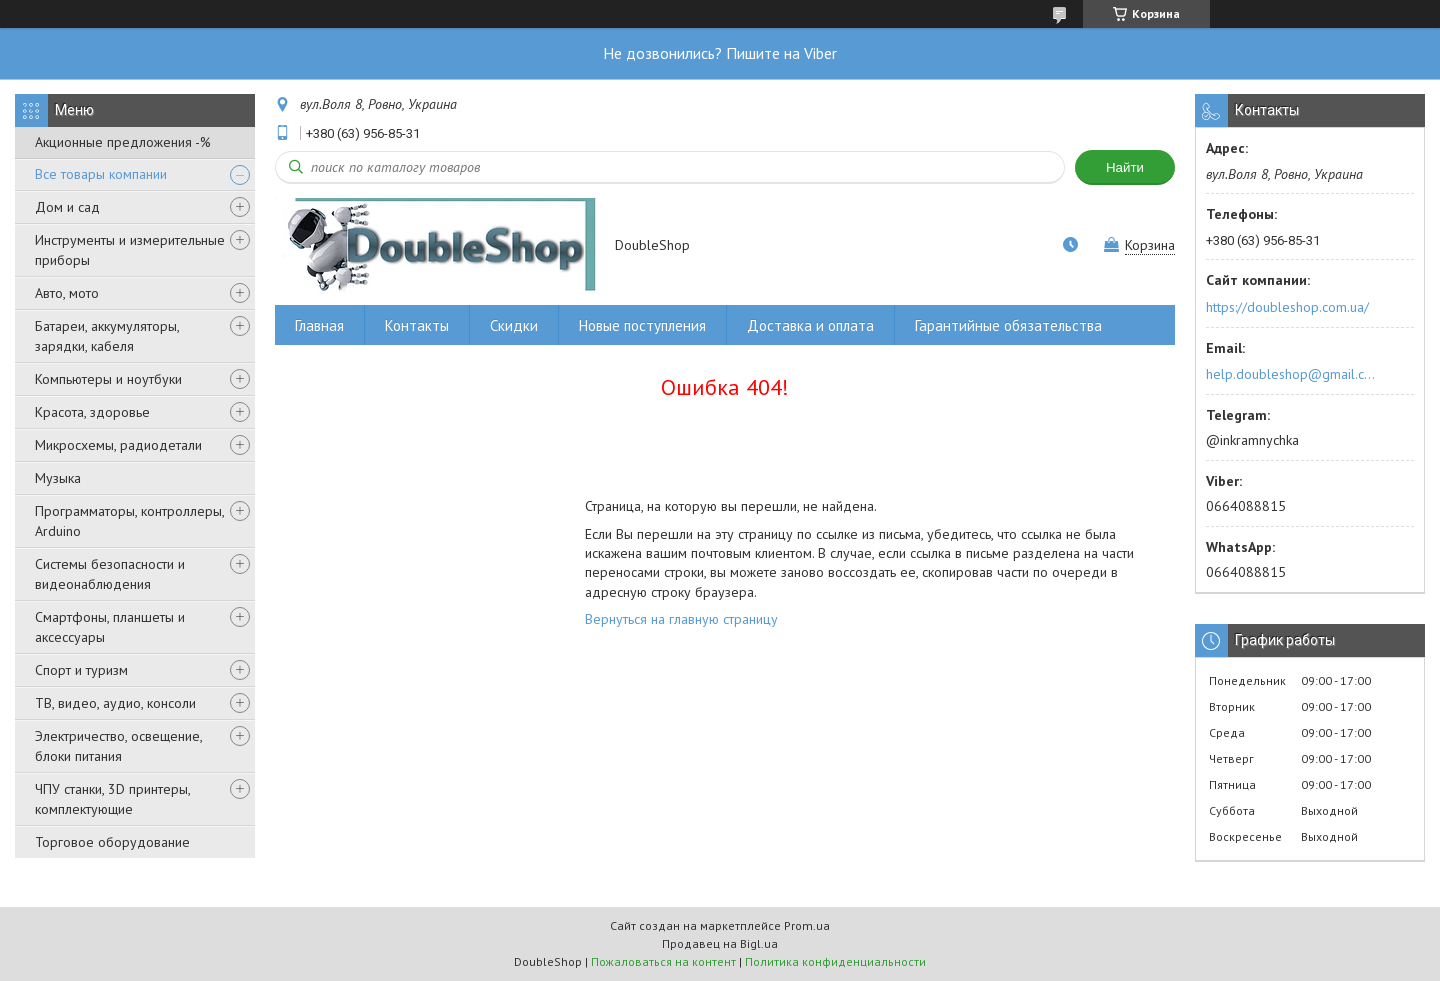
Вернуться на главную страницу (681, 619)
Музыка (58, 478)
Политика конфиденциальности (835, 961)
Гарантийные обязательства (1008, 325)
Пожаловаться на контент (663, 961)
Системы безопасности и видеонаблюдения (110, 574)
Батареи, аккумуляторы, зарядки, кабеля (107, 336)
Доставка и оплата (810, 325)
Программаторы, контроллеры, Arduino (129, 521)
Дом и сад (67, 207)
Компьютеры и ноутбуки (108, 379)
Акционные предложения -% (123, 142)
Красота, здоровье (92, 412)
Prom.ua (807, 925)
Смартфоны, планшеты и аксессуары (110, 627)
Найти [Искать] (1125, 167)
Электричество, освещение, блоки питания (118, 746)
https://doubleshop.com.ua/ (1287, 307)
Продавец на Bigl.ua (720, 943)
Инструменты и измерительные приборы (130, 250)
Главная (319, 325)
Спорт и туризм (81, 670)
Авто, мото (67, 293)
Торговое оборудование (112, 842)
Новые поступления (642, 325)
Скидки (514, 325)
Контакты (417, 325)
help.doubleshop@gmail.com (1293, 374)
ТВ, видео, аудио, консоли (115, 703)
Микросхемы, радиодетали (118, 445)
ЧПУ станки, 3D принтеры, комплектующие (112, 799)
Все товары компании (101, 174)
